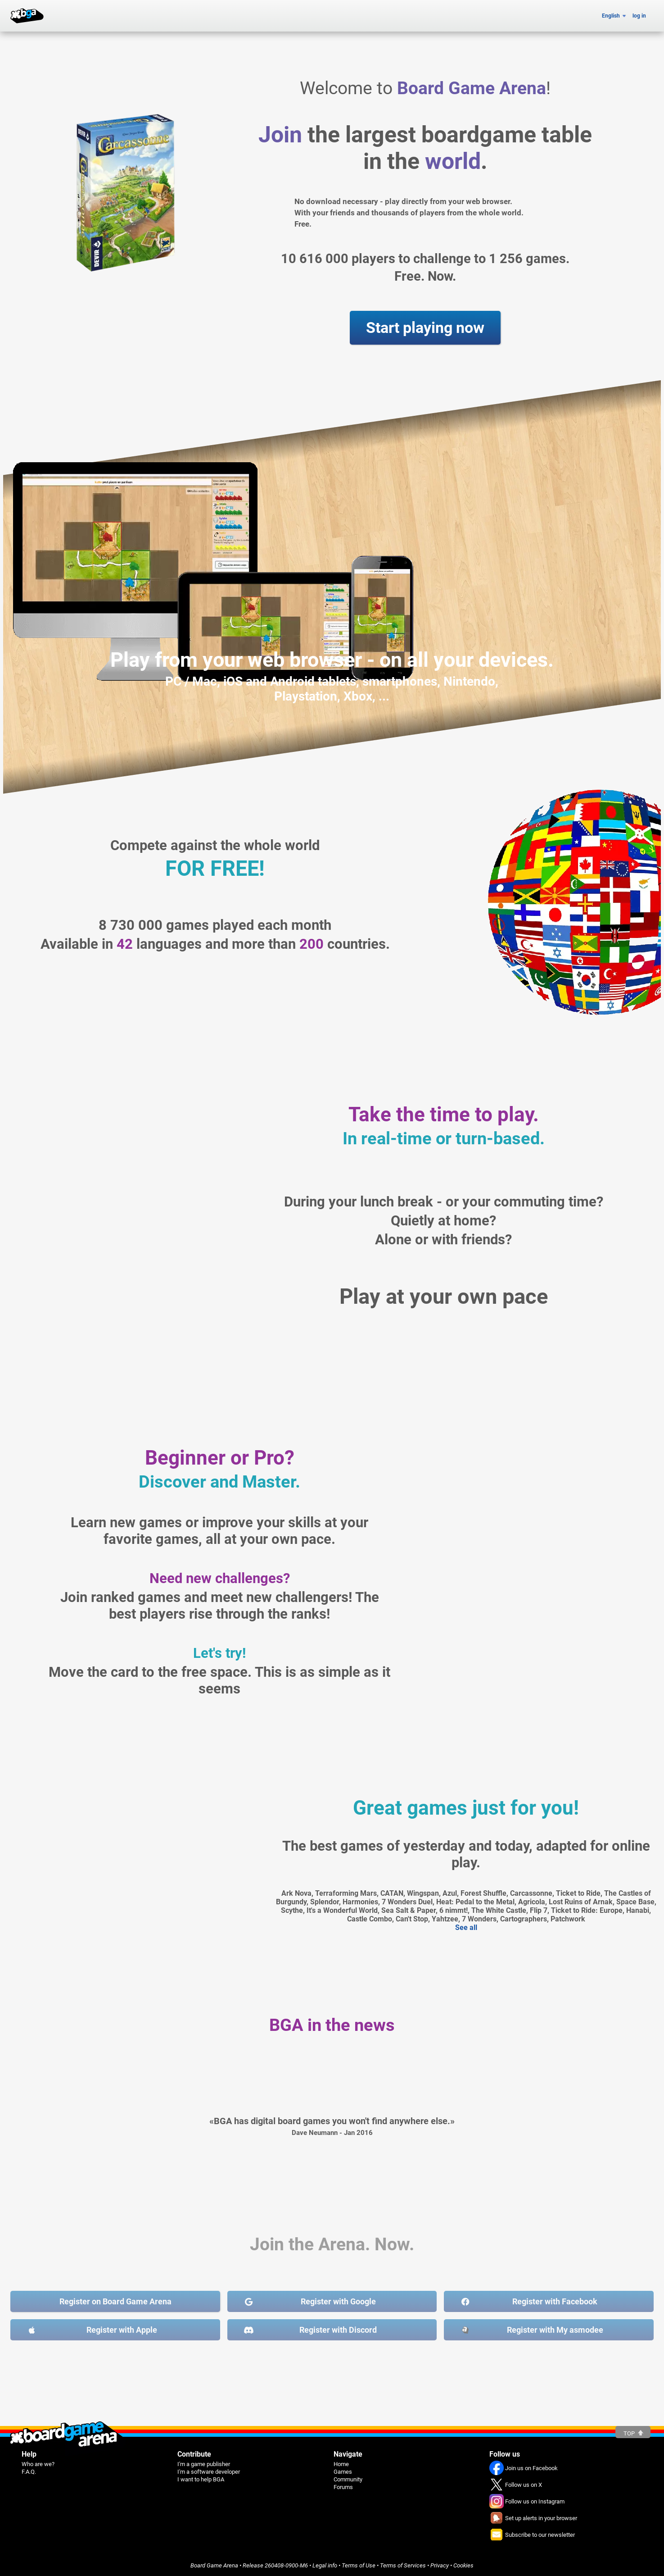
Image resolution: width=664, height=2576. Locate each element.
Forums (343, 2487)
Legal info (324, 2565)
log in (639, 16)
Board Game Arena (214, 2565)
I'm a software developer (208, 2471)
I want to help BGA (200, 2479)
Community (348, 2479)
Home (341, 2464)
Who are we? (38, 2464)
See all (466, 1927)
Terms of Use (358, 2565)
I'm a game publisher (203, 2464)
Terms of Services (403, 2565)
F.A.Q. (29, 2471)
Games (343, 2471)
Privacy (439, 2565)
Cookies (463, 2565)
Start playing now (425, 328)
